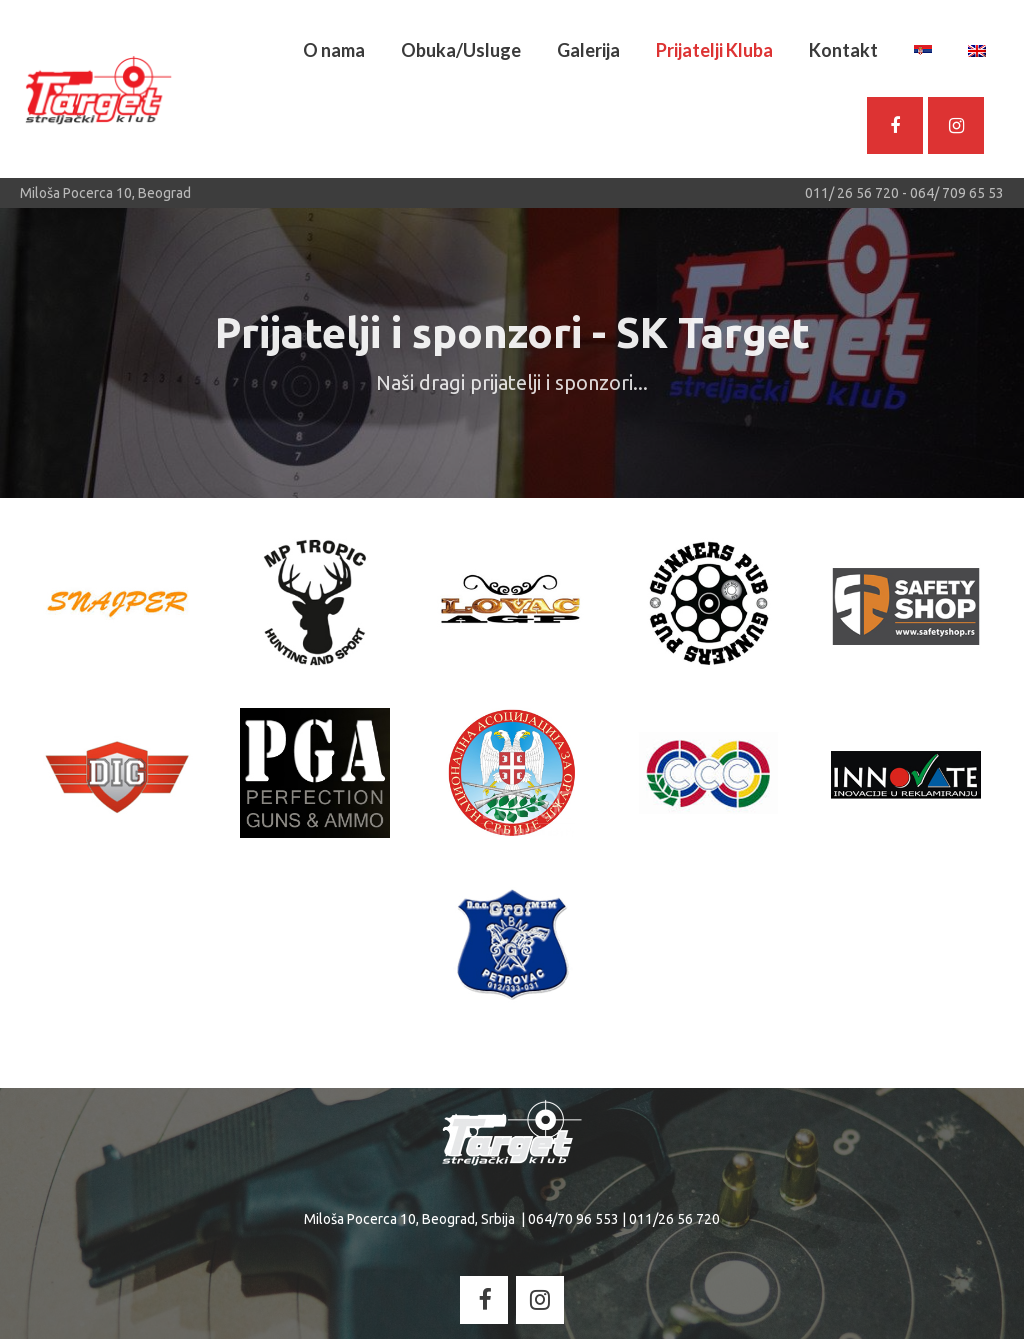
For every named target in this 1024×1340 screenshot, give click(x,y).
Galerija (588, 50)
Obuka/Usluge (461, 50)
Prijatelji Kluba (714, 50)
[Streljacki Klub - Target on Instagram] (956, 125)
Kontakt (843, 50)
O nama (334, 50)
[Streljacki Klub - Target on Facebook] (484, 1301)
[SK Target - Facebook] (895, 125)
